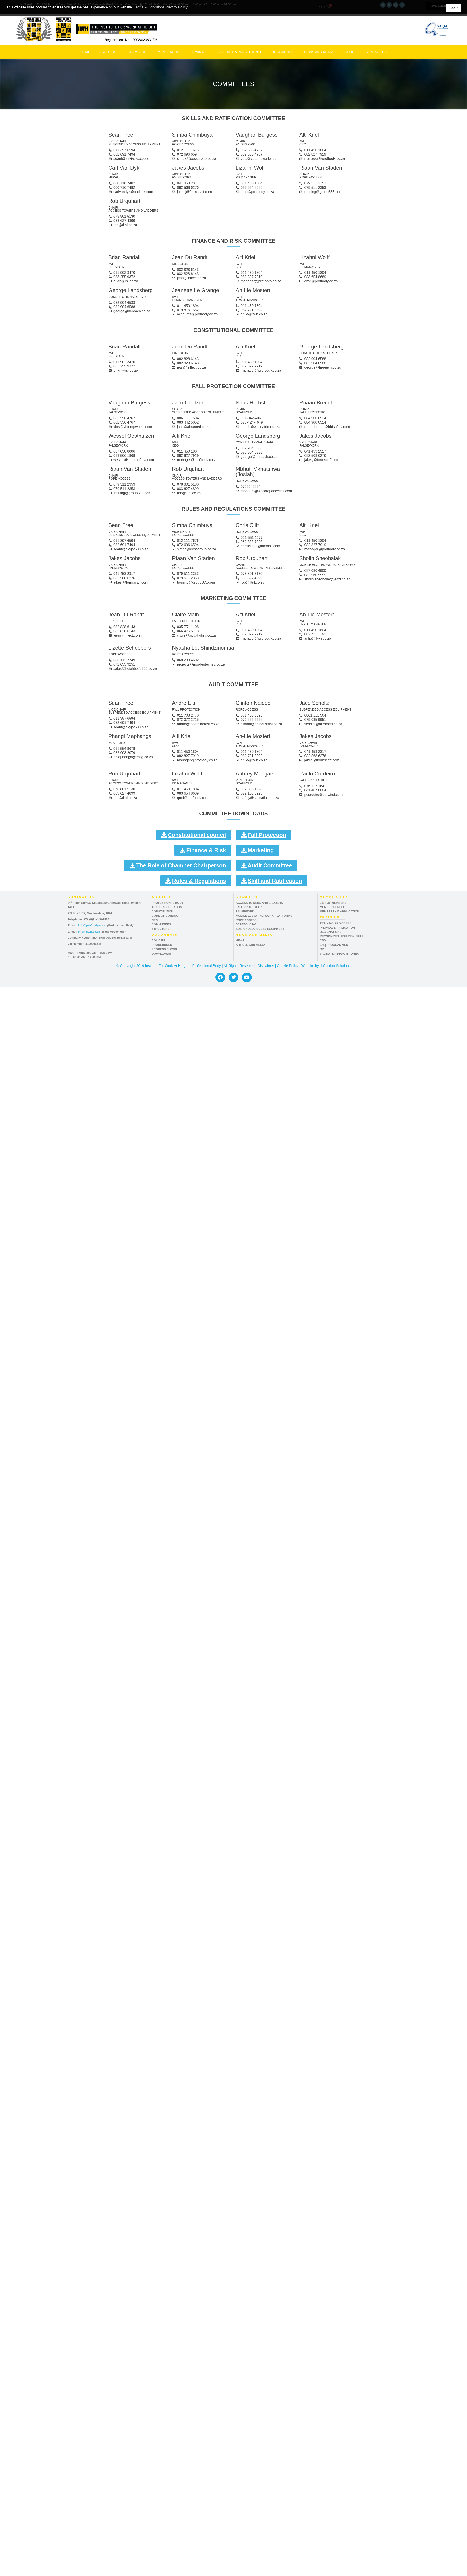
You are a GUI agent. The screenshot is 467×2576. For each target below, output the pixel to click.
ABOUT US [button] (108, 52)
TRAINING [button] (200, 52)
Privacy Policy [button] (176, 7)
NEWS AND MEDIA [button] (320, 52)
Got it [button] (453, 8)
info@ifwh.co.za (89, 931)
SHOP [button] (351, 52)
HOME (85, 52)
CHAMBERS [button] (138, 52)
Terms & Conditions (149, 7)
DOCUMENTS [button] (283, 52)
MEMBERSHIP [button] (170, 52)
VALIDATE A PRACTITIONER (241, 52)
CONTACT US (376, 52)
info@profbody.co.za (92, 925)
